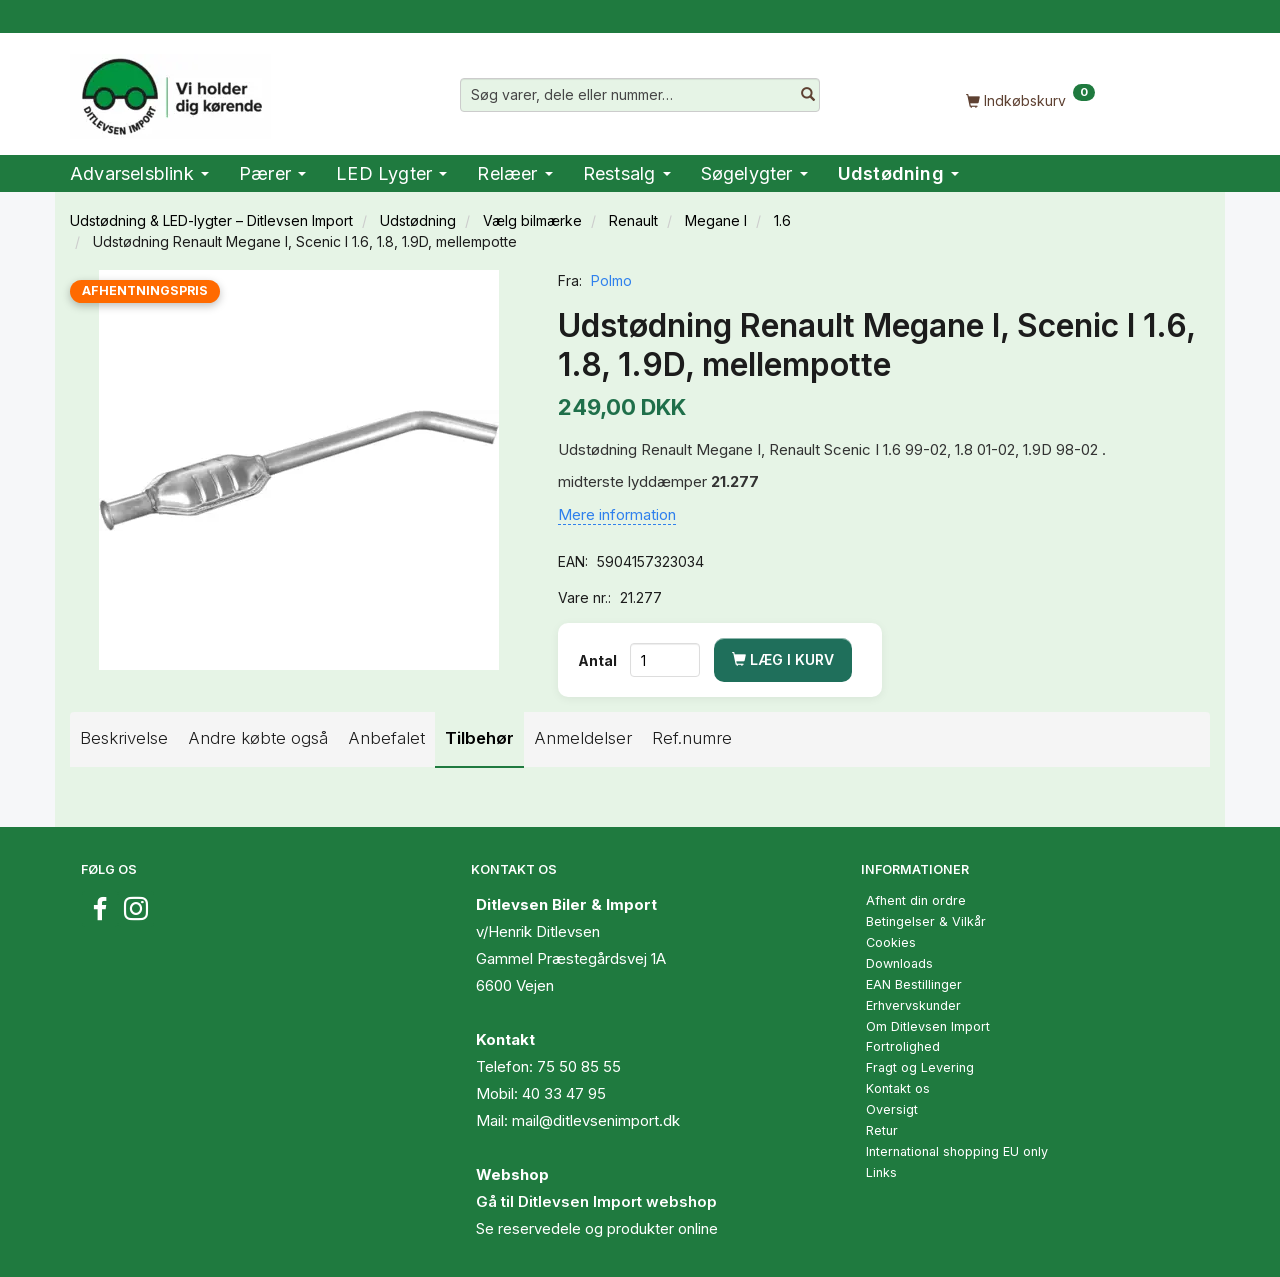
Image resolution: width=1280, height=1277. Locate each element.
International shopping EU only (957, 1151)
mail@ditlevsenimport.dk (596, 1120)
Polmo (611, 280)
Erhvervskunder (913, 1005)
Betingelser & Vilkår (926, 921)
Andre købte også (258, 738)
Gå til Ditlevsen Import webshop (596, 1201)
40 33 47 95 (564, 1093)
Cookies (891, 942)
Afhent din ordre (916, 900)
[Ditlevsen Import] (170, 90)
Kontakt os (898, 1088)
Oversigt (892, 1109)
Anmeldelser (583, 738)
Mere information (617, 514)
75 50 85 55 (579, 1066)
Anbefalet (386, 738)
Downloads (899, 963)
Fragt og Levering (920, 1067)
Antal (599, 660)
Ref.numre (692, 738)
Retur (882, 1130)
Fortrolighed (903, 1046)
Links (881, 1172)
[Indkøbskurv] (1030, 99)
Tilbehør (479, 738)
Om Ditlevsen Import (928, 1026)
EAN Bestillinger (914, 984)
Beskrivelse (124, 738)
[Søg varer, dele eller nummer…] (808, 95)
